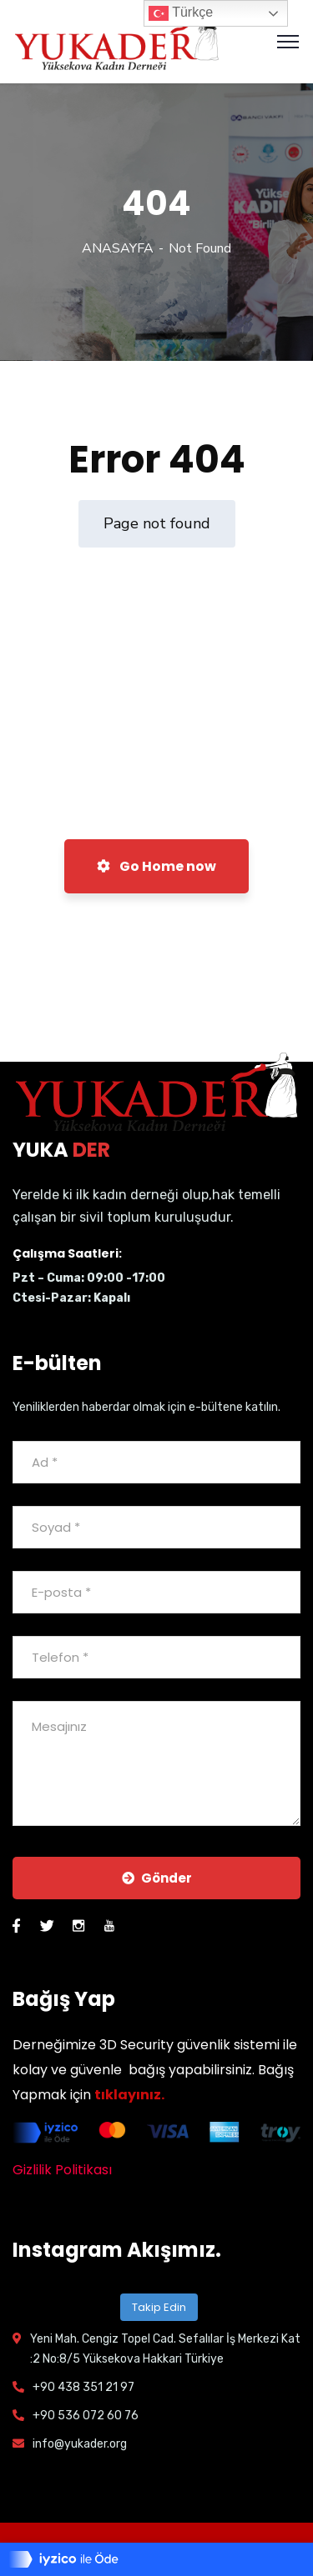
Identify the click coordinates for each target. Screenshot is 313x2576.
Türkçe (181, 13)
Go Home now (156, 866)
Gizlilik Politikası (62, 2169)
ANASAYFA (118, 248)
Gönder (157, 1878)
